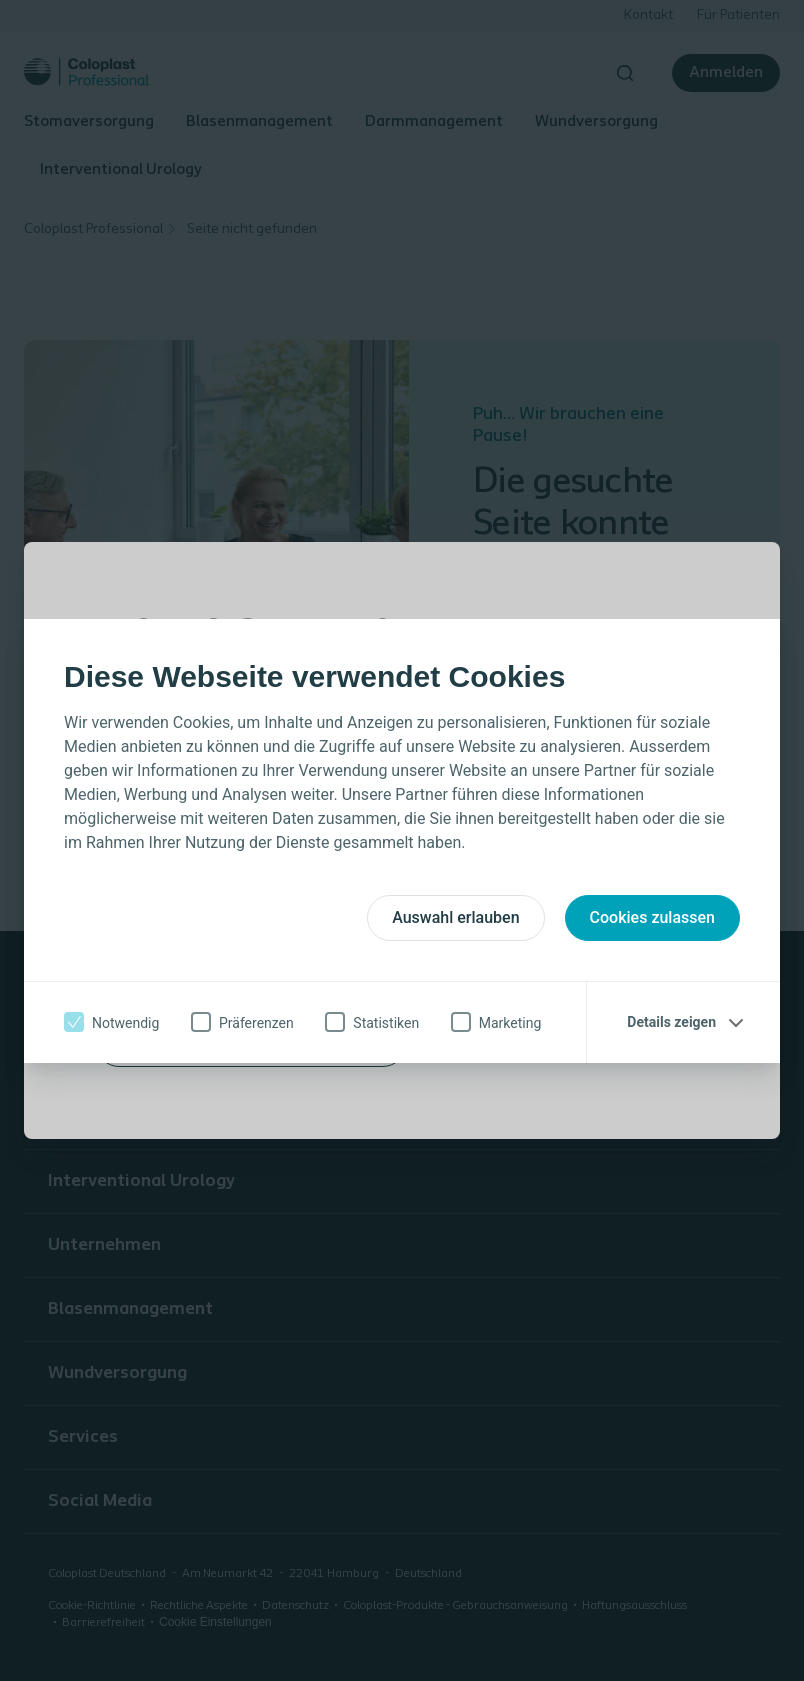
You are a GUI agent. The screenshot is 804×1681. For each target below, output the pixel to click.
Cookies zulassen (652, 917)
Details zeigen (671, 1022)
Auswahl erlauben (455, 917)
